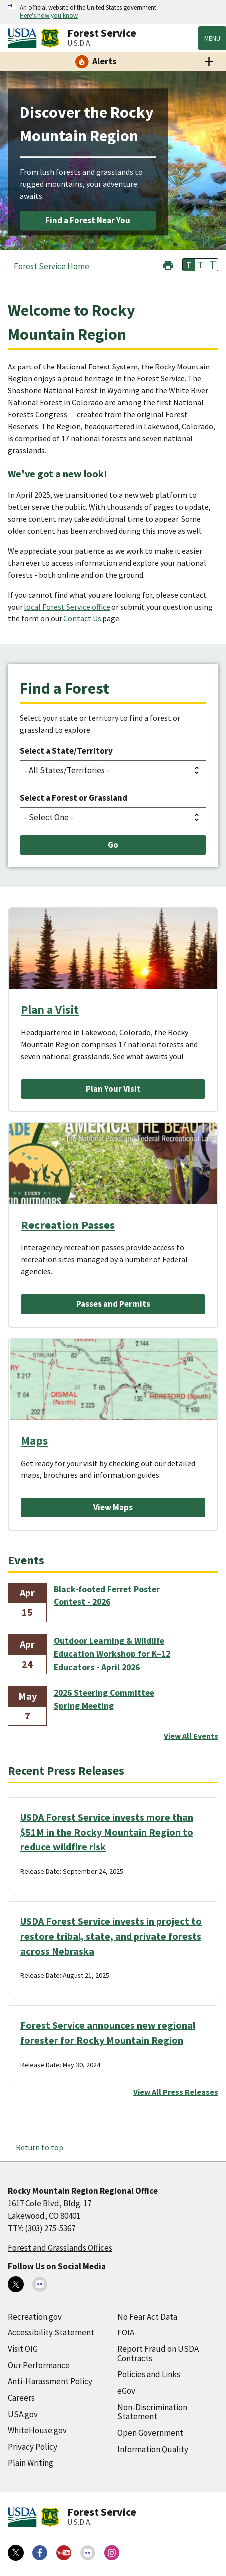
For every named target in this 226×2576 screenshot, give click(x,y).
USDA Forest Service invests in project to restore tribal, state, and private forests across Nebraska (111, 1936)
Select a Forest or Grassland (73, 797)
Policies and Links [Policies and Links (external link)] (148, 2374)
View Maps (113, 1507)
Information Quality (152, 2449)
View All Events (191, 1736)
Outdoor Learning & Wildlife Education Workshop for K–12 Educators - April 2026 (112, 1654)
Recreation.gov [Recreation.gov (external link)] (35, 2316)
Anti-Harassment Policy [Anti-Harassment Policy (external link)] (50, 2381)
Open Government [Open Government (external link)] (150, 2432)
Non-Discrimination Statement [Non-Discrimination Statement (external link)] (152, 2412)
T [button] (188, 265)
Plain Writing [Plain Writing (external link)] (30, 2462)
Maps (34, 1440)
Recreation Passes (68, 1225)
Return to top (39, 2147)
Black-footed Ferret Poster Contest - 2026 (107, 1595)
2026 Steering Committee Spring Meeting (104, 1699)
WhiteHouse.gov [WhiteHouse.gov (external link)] (37, 2430)
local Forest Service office (67, 607)
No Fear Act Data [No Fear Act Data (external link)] (147, 2316)
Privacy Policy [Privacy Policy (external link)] (32, 2446)
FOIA (125, 2332)
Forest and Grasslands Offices (60, 2247)
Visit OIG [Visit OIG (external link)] (23, 2348)
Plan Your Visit (113, 1088)
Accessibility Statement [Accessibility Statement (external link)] (51, 2332)
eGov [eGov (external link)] (126, 2390)
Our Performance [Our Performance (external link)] (39, 2365)
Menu (212, 38)
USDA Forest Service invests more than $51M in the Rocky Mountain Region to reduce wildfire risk (106, 1832)
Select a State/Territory (66, 750)
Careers (21, 2397)
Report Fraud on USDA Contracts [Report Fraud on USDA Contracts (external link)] (158, 2353)
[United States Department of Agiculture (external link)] (24, 38)
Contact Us (82, 618)
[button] (168, 264)
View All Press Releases (175, 2092)
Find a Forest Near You (87, 220)
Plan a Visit (50, 1009)
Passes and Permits (113, 1303)
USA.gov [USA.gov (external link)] (23, 2414)
